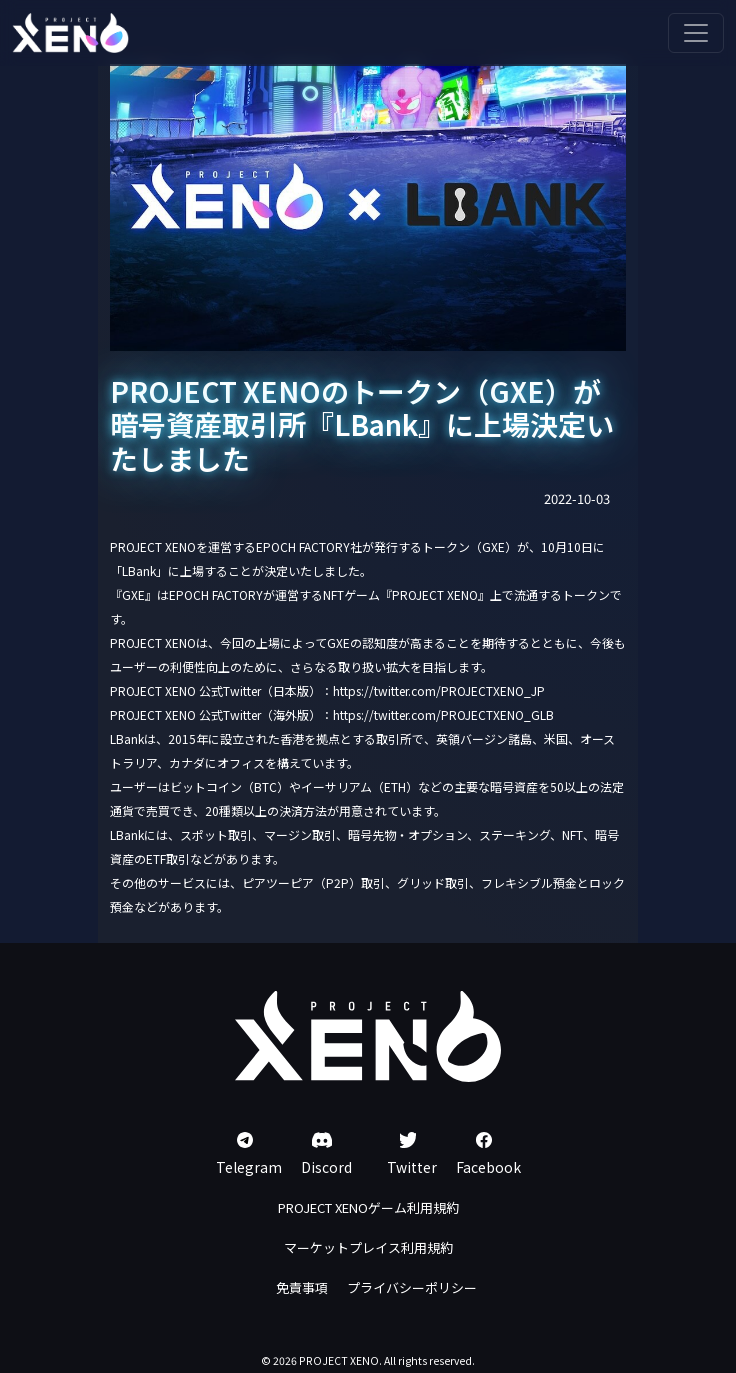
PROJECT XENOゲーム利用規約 (368, 1207)
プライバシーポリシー (412, 1287)
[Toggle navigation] (696, 33)
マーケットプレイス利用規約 (368, 1247)
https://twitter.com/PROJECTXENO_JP (439, 690)
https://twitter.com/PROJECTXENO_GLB (443, 714)
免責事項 (302, 1287)
